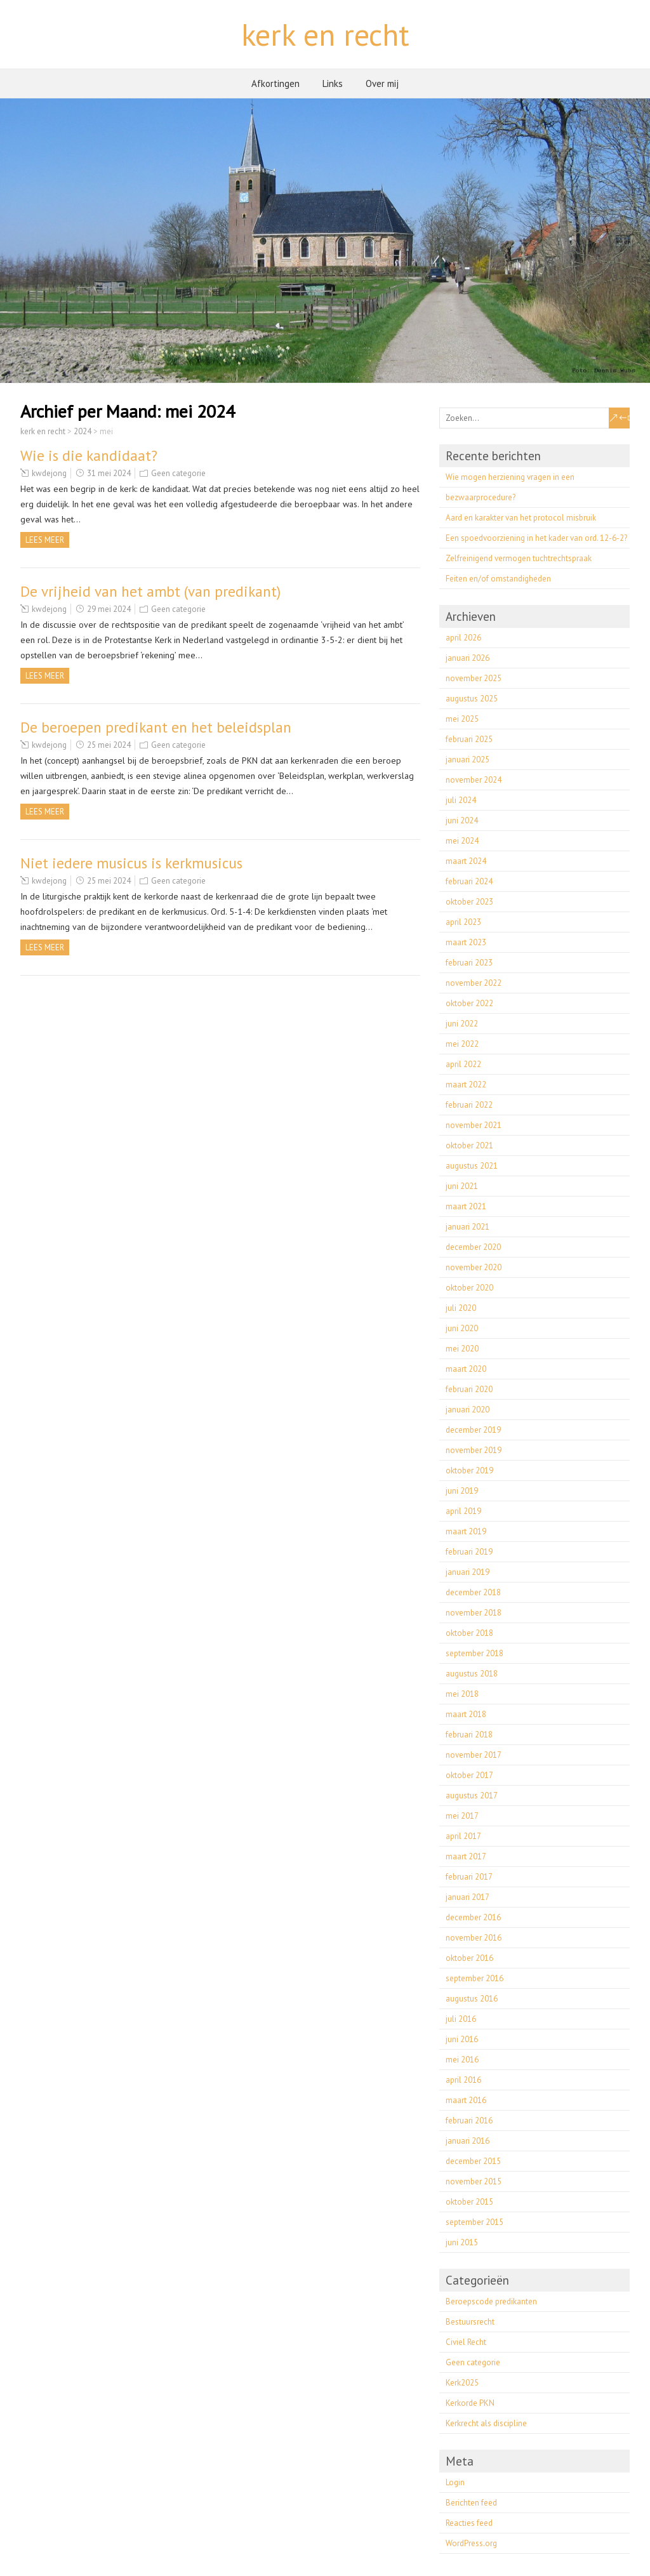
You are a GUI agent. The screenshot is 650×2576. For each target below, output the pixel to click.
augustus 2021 (472, 1165)
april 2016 (463, 2080)
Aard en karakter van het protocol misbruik (521, 517)
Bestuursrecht (470, 2321)
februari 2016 (469, 2120)
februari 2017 (469, 1876)
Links (332, 83)
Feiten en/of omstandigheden (498, 578)
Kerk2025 (462, 2382)
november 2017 (473, 1754)
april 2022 (463, 1064)
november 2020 (473, 1267)
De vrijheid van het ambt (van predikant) (150, 591)
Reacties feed (469, 2523)
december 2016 (473, 1917)
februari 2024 (469, 881)
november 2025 (473, 678)
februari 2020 (469, 1389)
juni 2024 (462, 820)
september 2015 (474, 2222)
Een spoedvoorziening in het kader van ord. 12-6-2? (536, 538)
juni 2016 (462, 2039)
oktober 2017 (469, 1775)
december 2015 (473, 2161)
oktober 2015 (469, 2201)
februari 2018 (469, 1734)
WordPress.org (471, 2543)
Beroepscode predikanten (491, 2301)
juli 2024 (461, 800)
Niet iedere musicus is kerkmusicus (131, 863)
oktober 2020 (469, 1287)
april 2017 (463, 1836)
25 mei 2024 (109, 745)
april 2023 (463, 922)
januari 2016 (467, 2140)
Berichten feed (471, 2502)
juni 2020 (462, 1328)
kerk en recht (325, 34)
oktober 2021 (469, 1145)
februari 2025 (469, 739)
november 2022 (473, 983)
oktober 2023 (469, 901)
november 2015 (473, 2181)
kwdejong (49, 473)
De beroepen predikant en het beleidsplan (155, 727)
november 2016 (473, 1937)
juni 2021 (462, 1186)
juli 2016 (461, 2019)
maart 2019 (466, 1531)
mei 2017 (462, 1815)
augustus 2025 (472, 698)
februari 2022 (469, 1104)
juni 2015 (462, 2242)
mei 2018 (462, 1694)
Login (455, 2482)
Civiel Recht (466, 2342)
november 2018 (473, 1612)
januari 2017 (467, 1897)
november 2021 (473, 1125)
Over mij (382, 83)
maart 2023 (466, 942)
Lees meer (44, 539)
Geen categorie (178, 473)
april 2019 (463, 1511)
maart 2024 (466, 861)
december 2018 (473, 1592)
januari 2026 (467, 658)
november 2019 (473, 1450)
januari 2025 (467, 759)
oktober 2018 (469, 1633)
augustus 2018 (472, 1673)
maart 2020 (466, 1369)
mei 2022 (462, 1044)
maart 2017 (466, 1856)
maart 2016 (466, 2100)
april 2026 (463, 637)
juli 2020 (461, 1308)
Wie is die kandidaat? (88, 455)
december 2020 (473, 1247)
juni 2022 (462, 1023)
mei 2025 (462, 719)
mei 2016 (462, 2059)
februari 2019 (469, 1551)
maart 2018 (466, 1714)
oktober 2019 (469, 1470)
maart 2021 (466, 1206)
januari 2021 (467, 1226)
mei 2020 (462, 1348)
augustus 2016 (472, 1998)
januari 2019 (467, 1572)
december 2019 (473, 1429)
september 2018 (474, 1653)
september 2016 (474, 1978)
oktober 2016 (469, 1958)
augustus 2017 (472, 1795)
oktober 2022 (469, 1003)
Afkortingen (275, 83)
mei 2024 (462, 840)
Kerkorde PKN (470, 2403)
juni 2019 (462, 1490)
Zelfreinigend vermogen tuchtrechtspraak (519, 558)
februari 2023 (469, 962)
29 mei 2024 (109, 609)
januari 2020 (467, 1409)
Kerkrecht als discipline (486, 2423)
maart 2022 (466, 1084)
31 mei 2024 (109, 473)
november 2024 (473, 779)
